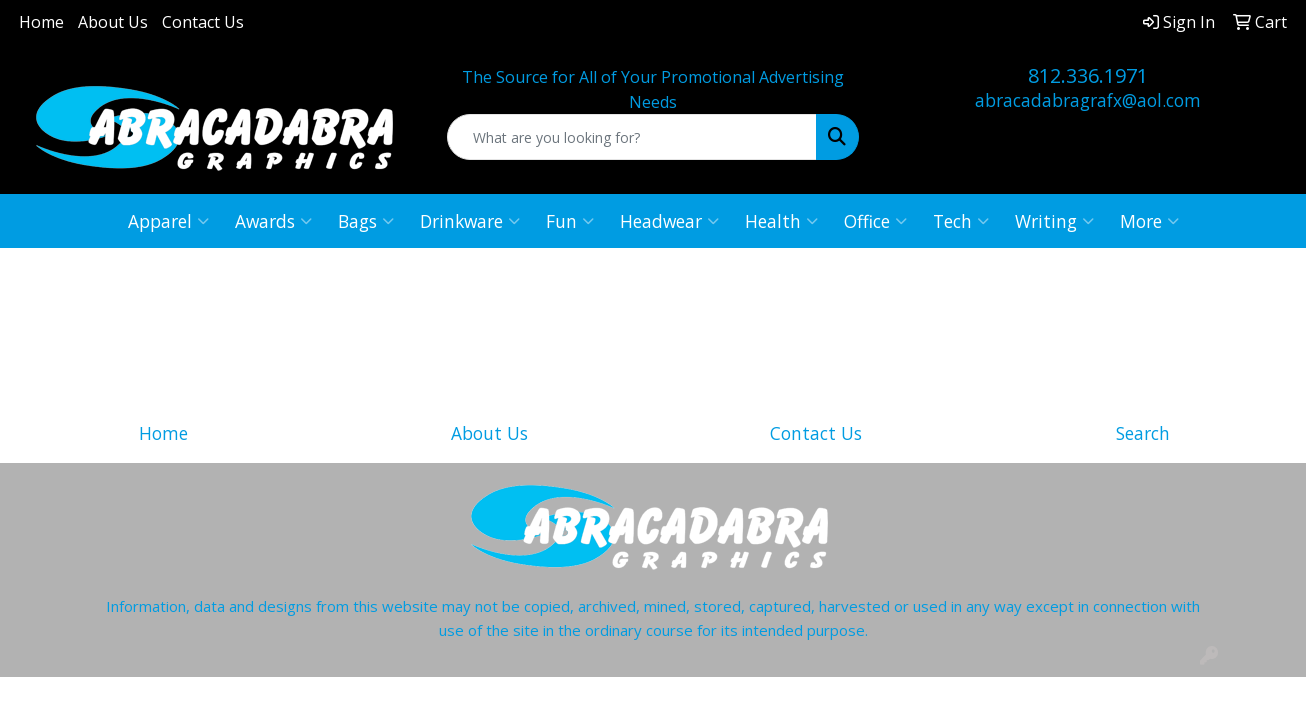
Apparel (168, 221)
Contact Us (203, 22)
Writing (1054, 221)
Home (41, 22)
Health (781, 221)
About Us (113, 22)
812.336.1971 (1088, 75)
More (1149, 221)
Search (1143, 433)
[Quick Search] (631, 137)
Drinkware (470, 221)
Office (875, 221)
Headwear (669, 221)
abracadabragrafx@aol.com (1088, 100)
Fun (570, 221)
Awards (273, 221)
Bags (366, 221)
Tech (961, 221)
